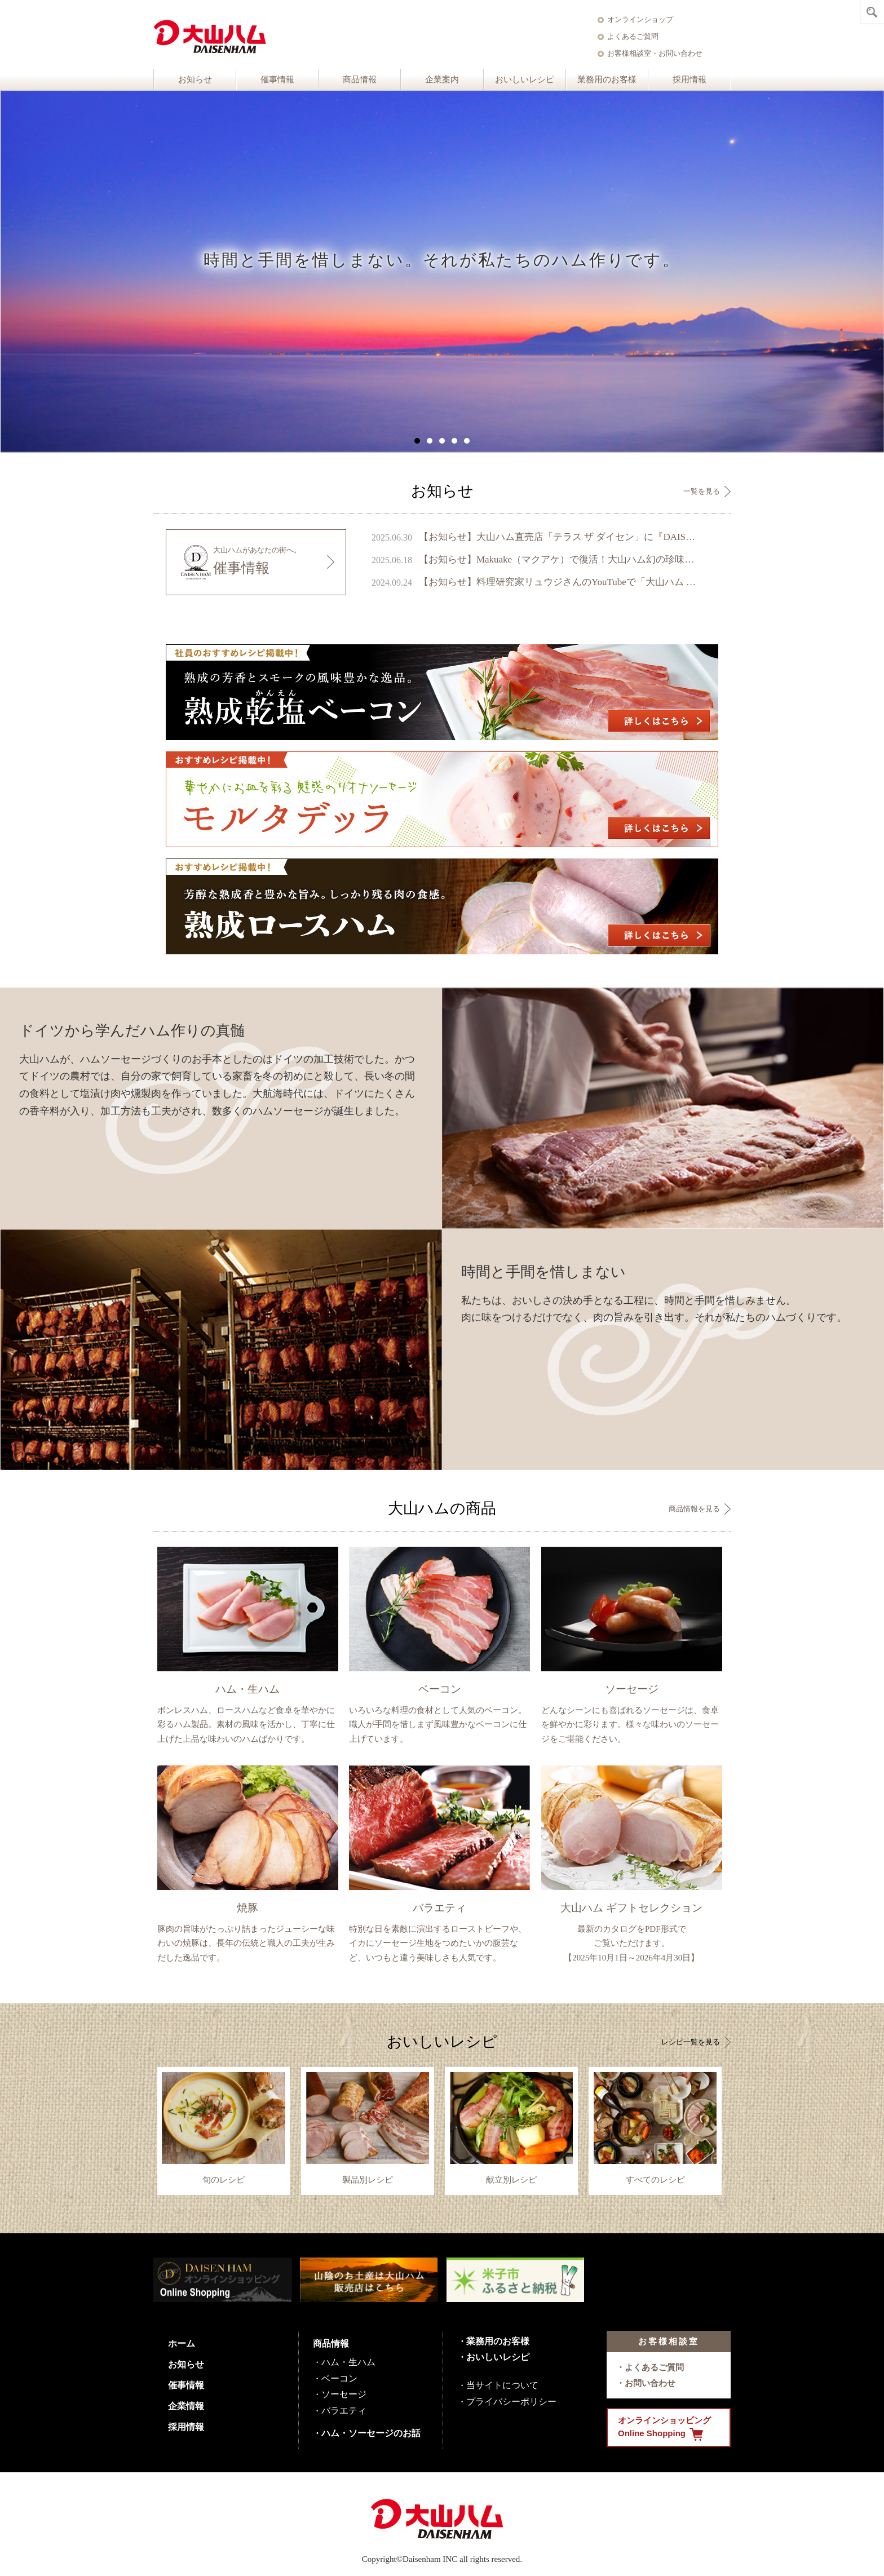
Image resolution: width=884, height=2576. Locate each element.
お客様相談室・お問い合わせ (654, 53)
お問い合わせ (650, 2383)
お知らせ (195, 79)
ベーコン (339, 2378)
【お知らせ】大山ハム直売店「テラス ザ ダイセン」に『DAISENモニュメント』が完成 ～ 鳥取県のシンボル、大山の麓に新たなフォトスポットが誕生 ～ (559, 537)
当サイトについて (502, 2385)
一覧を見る (701, 491)
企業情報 (186, 2406)
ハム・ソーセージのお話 (371, 2433)
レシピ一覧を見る (690, 2042)
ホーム (181, 2343)
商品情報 (360, 79)
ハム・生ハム (348, 2362)
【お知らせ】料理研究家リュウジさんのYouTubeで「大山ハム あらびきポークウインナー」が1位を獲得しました (559, 582)
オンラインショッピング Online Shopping (664, 2427)
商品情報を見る (694, 1508)
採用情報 (689, 79)
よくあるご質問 (632, 36)
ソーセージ (343, 2394)
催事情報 (277, 79)
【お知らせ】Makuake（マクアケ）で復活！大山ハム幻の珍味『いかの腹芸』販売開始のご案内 (559, 559)
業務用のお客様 (607, 79)
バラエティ (343, 2410)
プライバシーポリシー (511, 2401)
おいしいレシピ (524, 79)
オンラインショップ (640, 19)
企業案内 (442, 79)
